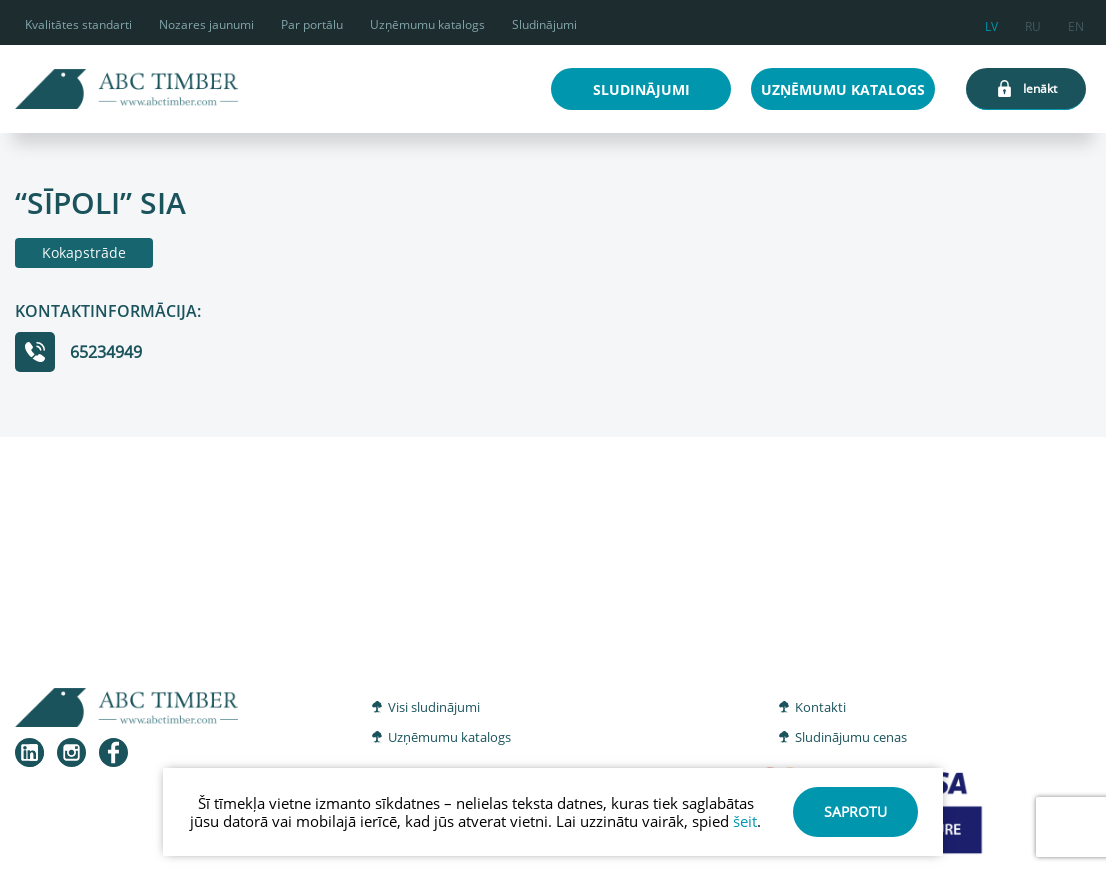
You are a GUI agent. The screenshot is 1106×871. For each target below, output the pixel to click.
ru (1033, 23)
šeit (745, 821)
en (1076, 23)
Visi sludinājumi (434, 707)
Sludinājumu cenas (851, 737)
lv (991, 23)
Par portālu (312, 24)
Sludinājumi (544, 24)
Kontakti (820, 707)
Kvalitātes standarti (78, 24)
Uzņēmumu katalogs (427, 24)
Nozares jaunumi (206, 24)
